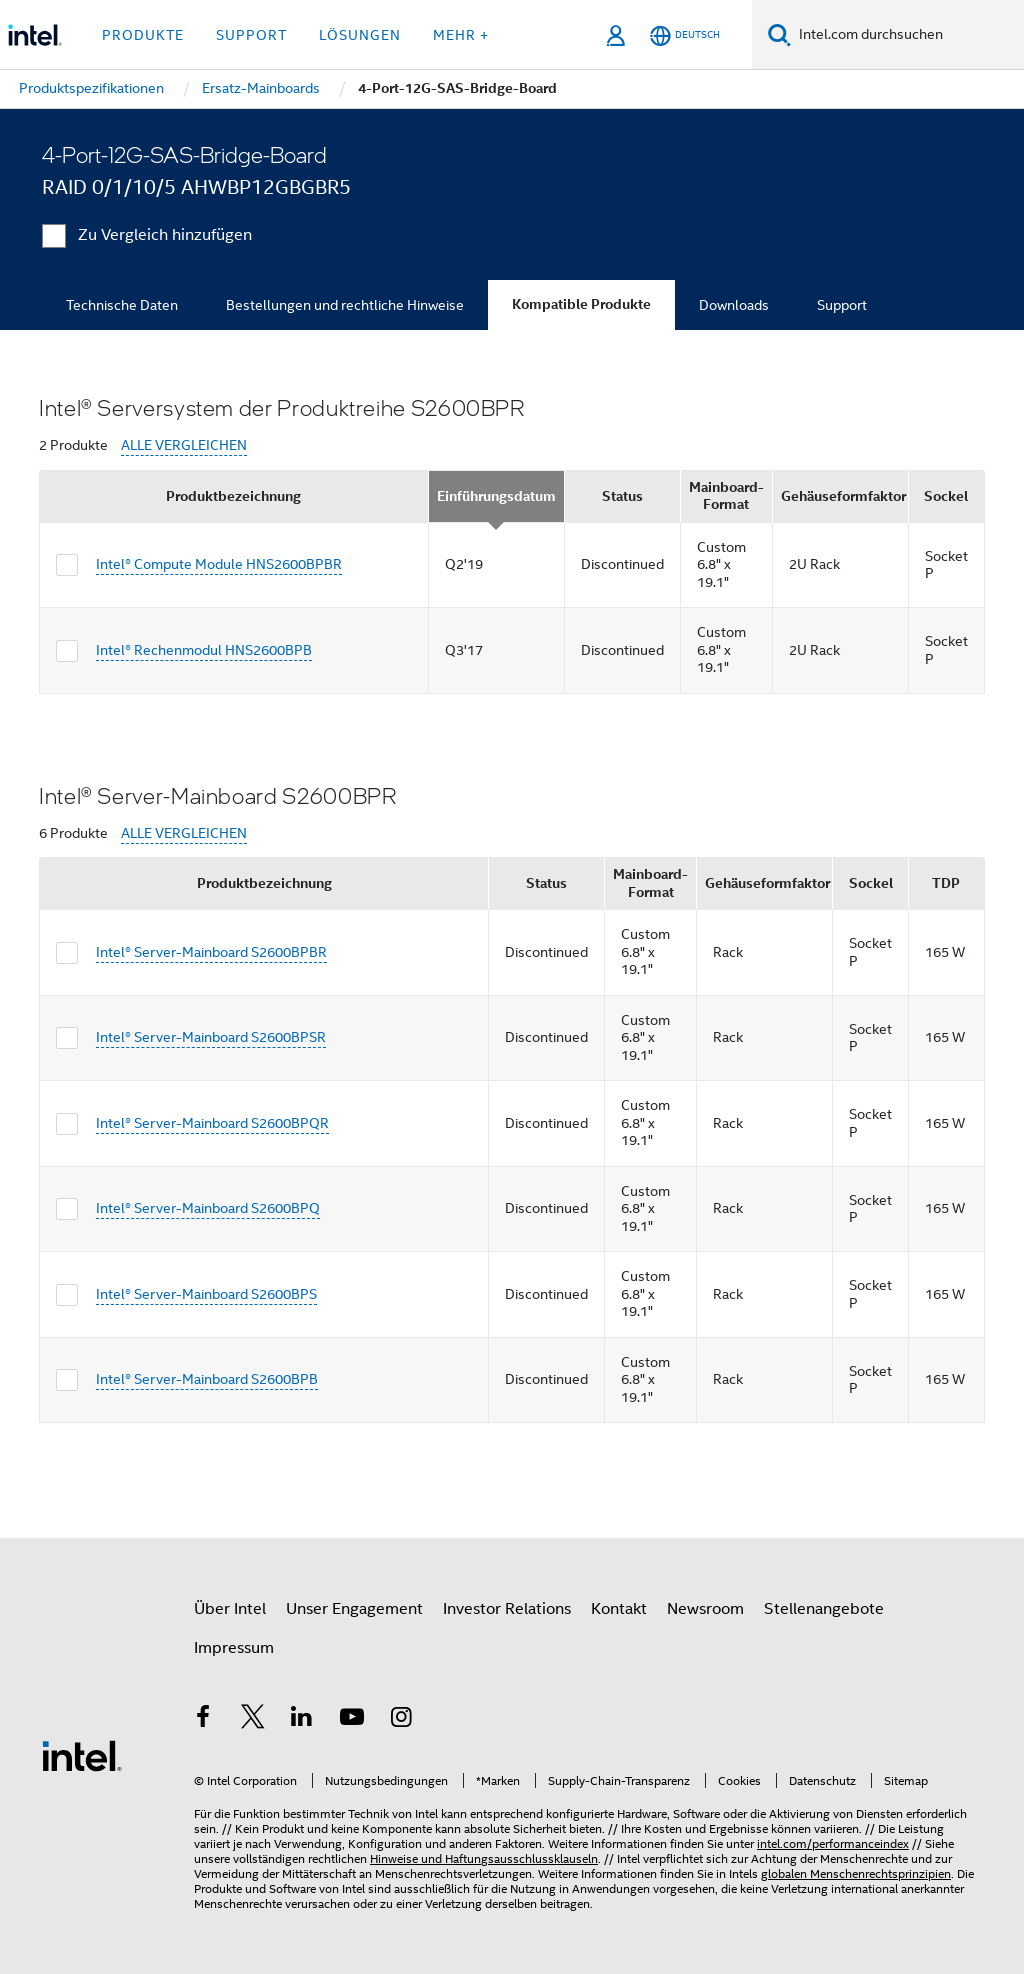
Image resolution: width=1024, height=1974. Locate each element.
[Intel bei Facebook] (203, 1720)
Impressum (234, 1648)
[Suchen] (779, 34)
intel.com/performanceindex (833, 1843)
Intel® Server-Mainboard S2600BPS (206, 1294)
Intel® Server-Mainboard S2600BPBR (211, 952)
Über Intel (230, 1609)
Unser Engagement (354, 1609)
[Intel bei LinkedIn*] (302, 1720)
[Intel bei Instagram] (401, 1720)
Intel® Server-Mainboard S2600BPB (207, 1379)
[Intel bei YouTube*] (352, 1720)
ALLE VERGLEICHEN (184, 445)
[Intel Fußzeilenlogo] (82, 1755)
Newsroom (705, 1609)
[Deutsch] (685, 35)
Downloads (734, 305)
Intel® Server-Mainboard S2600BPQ (208, 1208)
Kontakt (619, 1609)
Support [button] (251, 35)
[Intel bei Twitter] (253, 1720)
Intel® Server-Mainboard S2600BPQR (212, 1123)
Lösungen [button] (360, 35)
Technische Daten (122, 305)
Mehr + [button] (461, 35)
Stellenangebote (824, 1609)
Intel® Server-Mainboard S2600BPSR (211, 1037)
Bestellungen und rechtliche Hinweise (345, 305)
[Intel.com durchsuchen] (907, 35)
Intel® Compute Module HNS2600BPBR (219, 564)
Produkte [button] (143, 35)
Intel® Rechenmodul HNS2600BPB (204, 650)
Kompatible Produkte (581, 304)
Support (842, 305)
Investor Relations (507, 1609)
